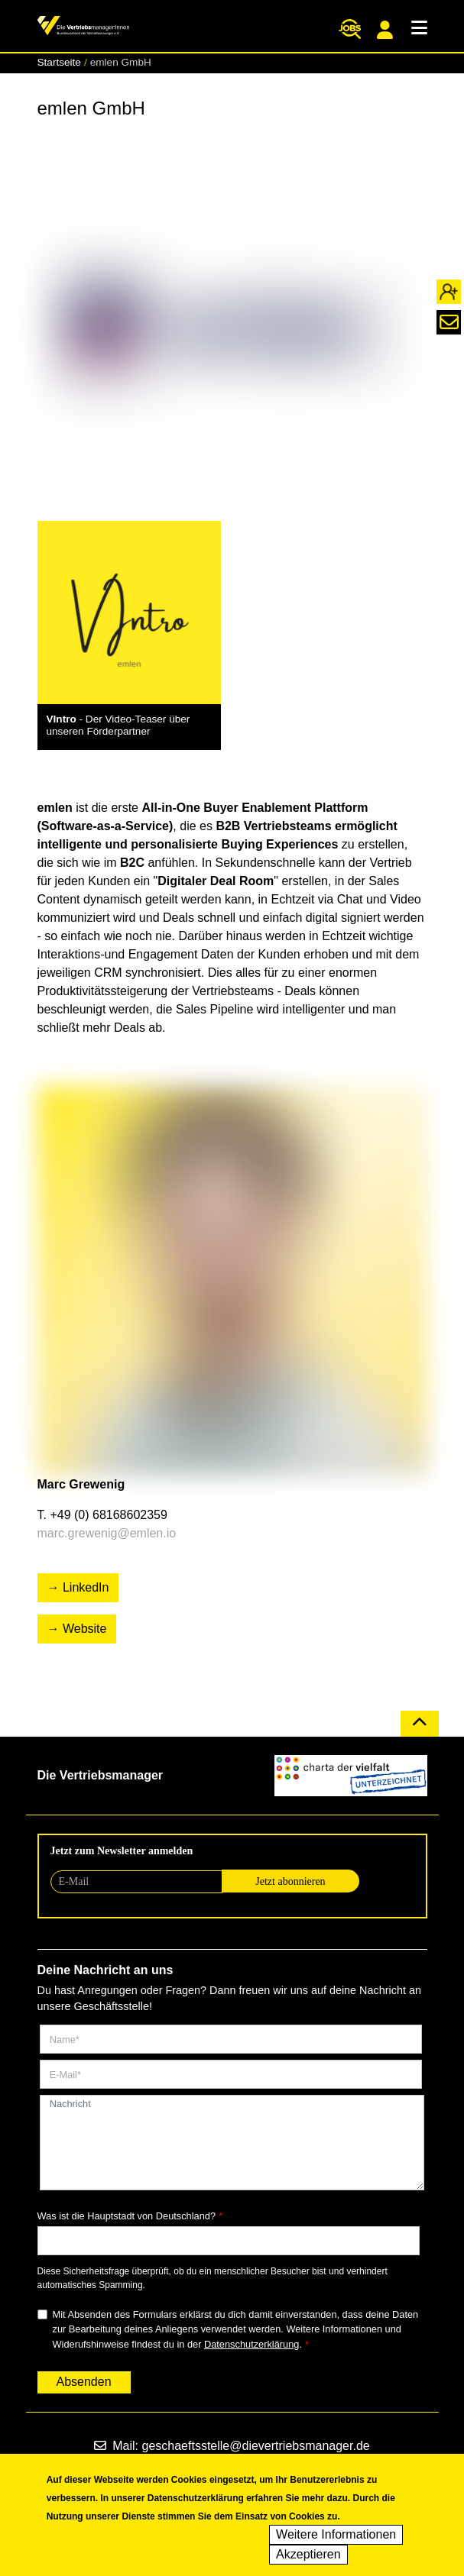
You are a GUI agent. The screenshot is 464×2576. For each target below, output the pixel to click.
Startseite (59, 62)
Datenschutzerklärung (251, 2344)
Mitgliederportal (385, 30)
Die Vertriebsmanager (100, 1775)
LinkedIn (86, 1587)
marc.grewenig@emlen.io (107, 1533)
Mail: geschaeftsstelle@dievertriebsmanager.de (231, 2445)
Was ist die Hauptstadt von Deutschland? (126, 2216)
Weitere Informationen (336, 2537)
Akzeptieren (308, 2557)
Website (85, 1628)
